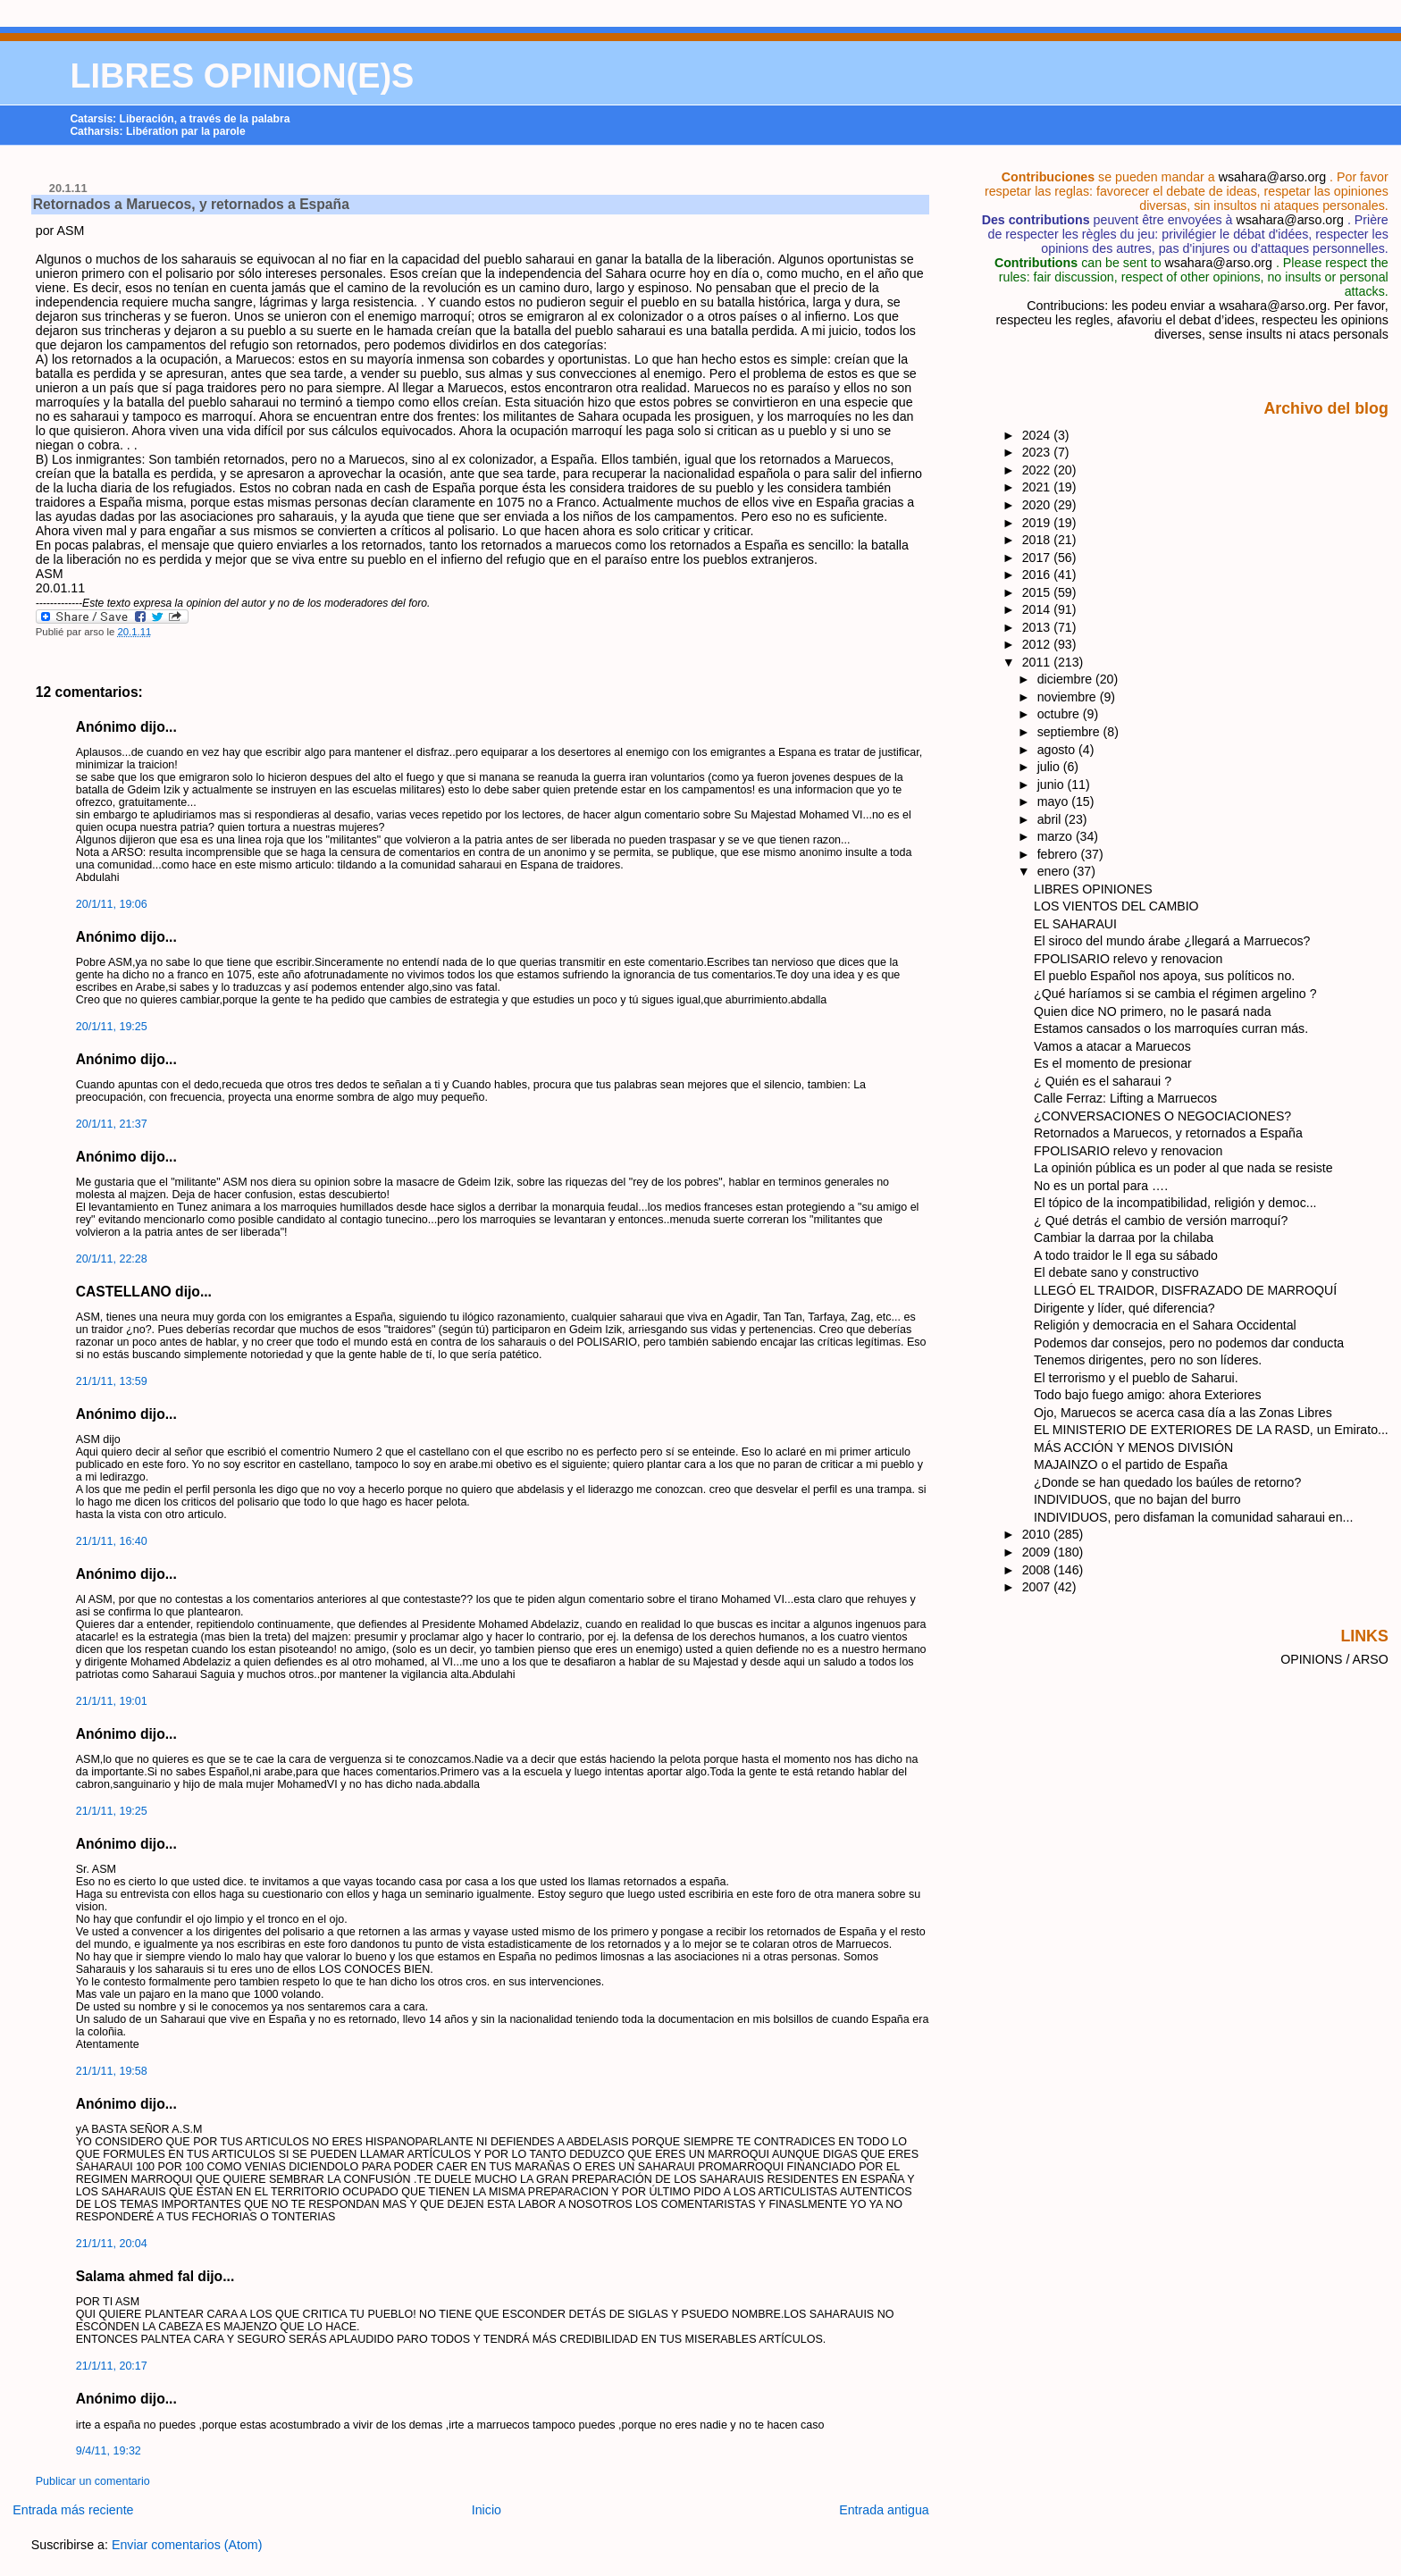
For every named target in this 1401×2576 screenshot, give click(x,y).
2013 (1038, 627)
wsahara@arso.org (1272, 177)
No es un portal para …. (1101, 1186)
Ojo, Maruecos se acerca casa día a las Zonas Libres (1183, 1412)
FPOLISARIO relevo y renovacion (1128, 959)
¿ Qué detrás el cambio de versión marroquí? (1161, 1220)
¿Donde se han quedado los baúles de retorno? (1167, 1482)
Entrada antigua (884, 2510)
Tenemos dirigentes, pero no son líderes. (1148, 1360)
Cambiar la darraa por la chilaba (1123, 1237)
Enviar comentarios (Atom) (187, 2545)
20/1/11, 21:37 (111, 1124)
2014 (1038, 609)
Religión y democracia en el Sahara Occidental (1165, 1325)
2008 (1038, 1570)
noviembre (1068, 697)
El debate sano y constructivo (1116, 1272)
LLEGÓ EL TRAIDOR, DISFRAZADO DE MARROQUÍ (1185, 1290)
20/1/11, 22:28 (111, 1259)
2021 (1038, 487)
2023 (1038, 452)
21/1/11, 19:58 (111, 2071)
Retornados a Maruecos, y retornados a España (191, 204)
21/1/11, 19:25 (111, 1811)
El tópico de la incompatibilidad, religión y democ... (1175, 1203)
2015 (1038, 592)
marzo (1056, 836)
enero (1055, 871)
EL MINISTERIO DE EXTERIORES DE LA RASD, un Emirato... (1211, 1429)
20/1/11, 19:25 (111, 1026)
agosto (1057, 750)
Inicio (486, 2510)
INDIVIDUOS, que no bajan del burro (1137, 1499)
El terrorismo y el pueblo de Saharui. (1135, 1378)
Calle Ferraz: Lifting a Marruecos (1125, 1098)
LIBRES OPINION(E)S (242, 76)
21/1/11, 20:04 (111, 2243)
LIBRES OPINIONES (1093, 889)
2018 (1038, 540)
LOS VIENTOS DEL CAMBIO (1116, 906)
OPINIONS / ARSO (1334, 1659)
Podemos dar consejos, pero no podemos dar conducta (1189, 1343)
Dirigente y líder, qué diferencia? (1124, 1308)
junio (1052, 784)
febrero (1059, 854)
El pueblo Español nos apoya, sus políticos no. (1164, 976)
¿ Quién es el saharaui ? (1102, 1081)
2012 (1038, 644)
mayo (1054, 801)
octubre (1060, 714)
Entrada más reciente (73, 2510)
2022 (1038, 470)
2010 (1038, 1534)
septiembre (1070, 732)
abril (1051, 819)
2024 (1038, 435)
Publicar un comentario (93, 2481)
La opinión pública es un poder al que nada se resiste (1183, 1168)
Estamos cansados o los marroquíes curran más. (1171, 1028)
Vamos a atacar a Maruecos (1112, 1046)
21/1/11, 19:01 (111, 1701)
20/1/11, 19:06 (111, 904)
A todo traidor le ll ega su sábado (1126, 1255)
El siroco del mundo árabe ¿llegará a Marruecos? (1172, 941)
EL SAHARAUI (1075, 924)
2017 (1038, 557)
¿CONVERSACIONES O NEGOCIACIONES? (1162, 1116)
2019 (1038, 523)
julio (1050, 766)
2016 (1038, 574)
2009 (1038, 1552)
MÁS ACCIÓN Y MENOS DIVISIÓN (1133, 1447)
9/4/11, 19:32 (108, 2451)
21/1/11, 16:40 (111, 1541)
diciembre (1066, 679)
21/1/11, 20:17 (111, 2366)
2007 (1038, 1587)
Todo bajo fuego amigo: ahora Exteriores (1147, 1395)
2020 (1038, 505)
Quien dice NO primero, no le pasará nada (1152, 1011)
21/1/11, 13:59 (111, 1381)
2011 (1038, 662)
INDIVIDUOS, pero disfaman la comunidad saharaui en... (1193, 1517)
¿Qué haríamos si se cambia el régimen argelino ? (1175, 993)
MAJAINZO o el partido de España (1131, 1464)
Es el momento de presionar (1113, 1063)
